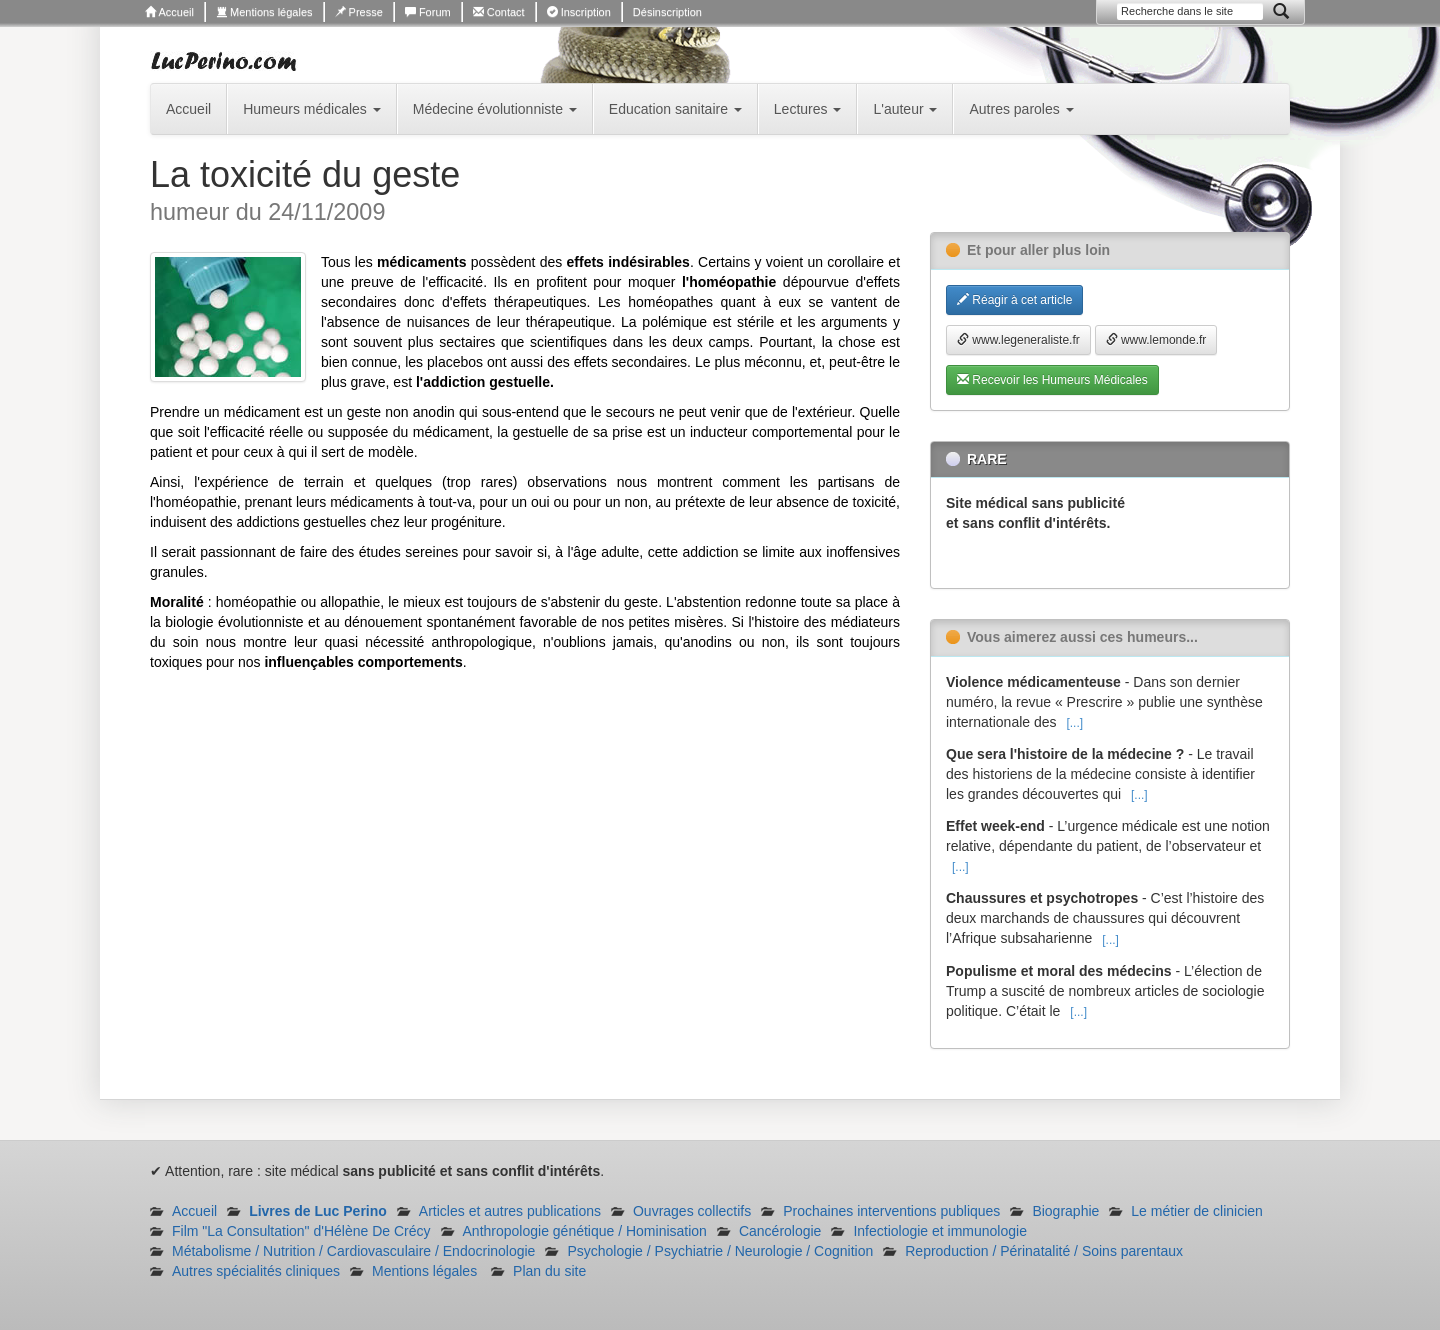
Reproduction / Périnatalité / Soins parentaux (1044, 1251)
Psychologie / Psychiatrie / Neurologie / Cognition (720, 1251)
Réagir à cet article (1014, 300)
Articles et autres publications (510, 1211)
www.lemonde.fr (1156, 340)
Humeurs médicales (312, 109)
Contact (499, 12)
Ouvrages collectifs (692, 1211)
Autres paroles (1021, 109)
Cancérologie (780, 1231)
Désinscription (667, 12)
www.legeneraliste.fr (1018, 340)
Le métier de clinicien (1197, 1211)
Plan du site (549, 1271)
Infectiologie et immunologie (940, 1231)
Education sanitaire (675, 109)
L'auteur (905, 109)
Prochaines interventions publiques (891, 1211)
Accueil (169, 12)
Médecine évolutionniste (495, 109)
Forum (428, 12)
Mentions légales (264, 12)
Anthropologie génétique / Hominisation (585, 1231)
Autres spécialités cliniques (256, 1271)
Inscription (579, 12)
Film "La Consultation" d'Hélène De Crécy (301, 1231)
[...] (1074, 723)
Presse (359, 12)
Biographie (1065, 1211)
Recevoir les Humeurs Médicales (1052, 380)
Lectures (808, 109)
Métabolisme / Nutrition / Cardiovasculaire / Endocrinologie (353, 1251)
